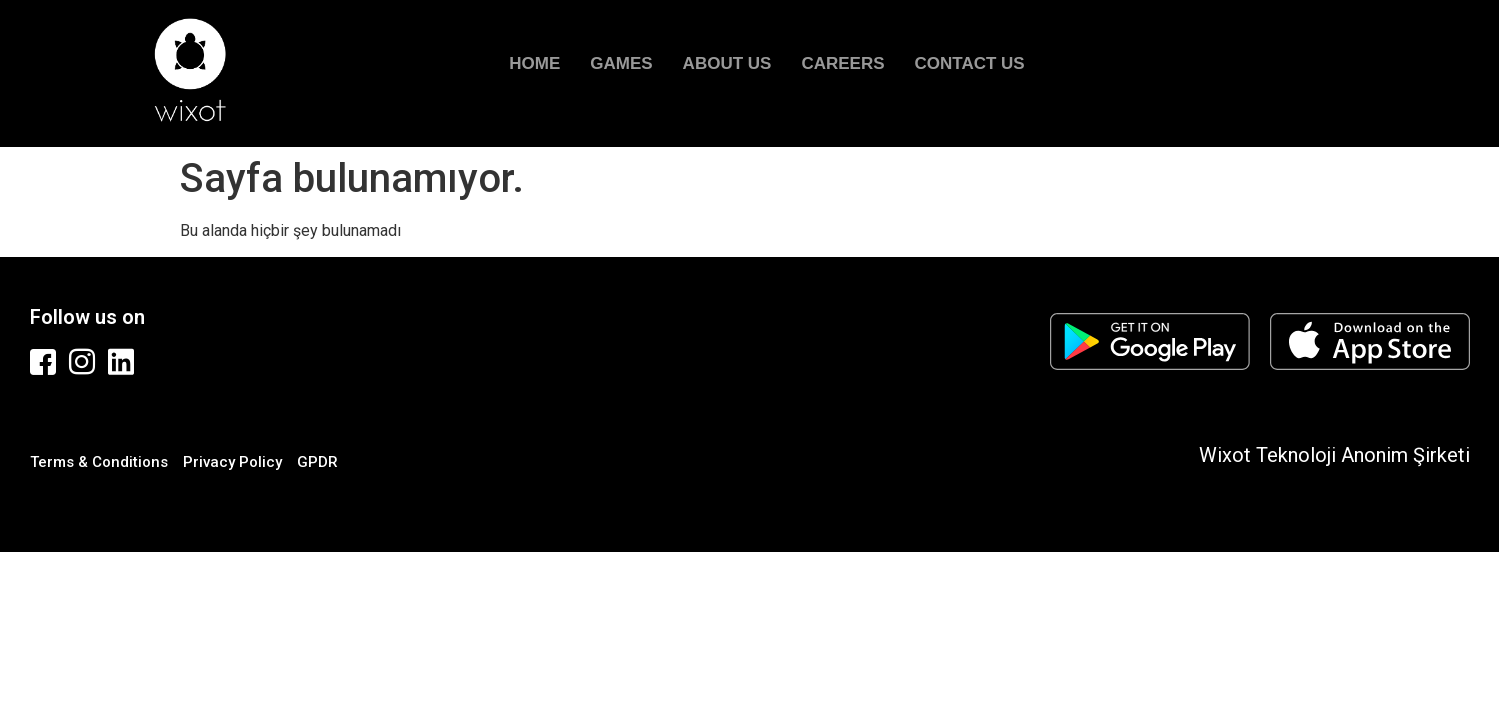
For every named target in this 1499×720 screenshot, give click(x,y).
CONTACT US (970, 63)
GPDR (317, 462)
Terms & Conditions (99, 462)
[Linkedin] (123, 362)
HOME (534, 63)
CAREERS (842, 63)
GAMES (621, 63)
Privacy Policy (232, 462)
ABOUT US (727, 63)
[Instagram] (84, 362)
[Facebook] (45, 362)
